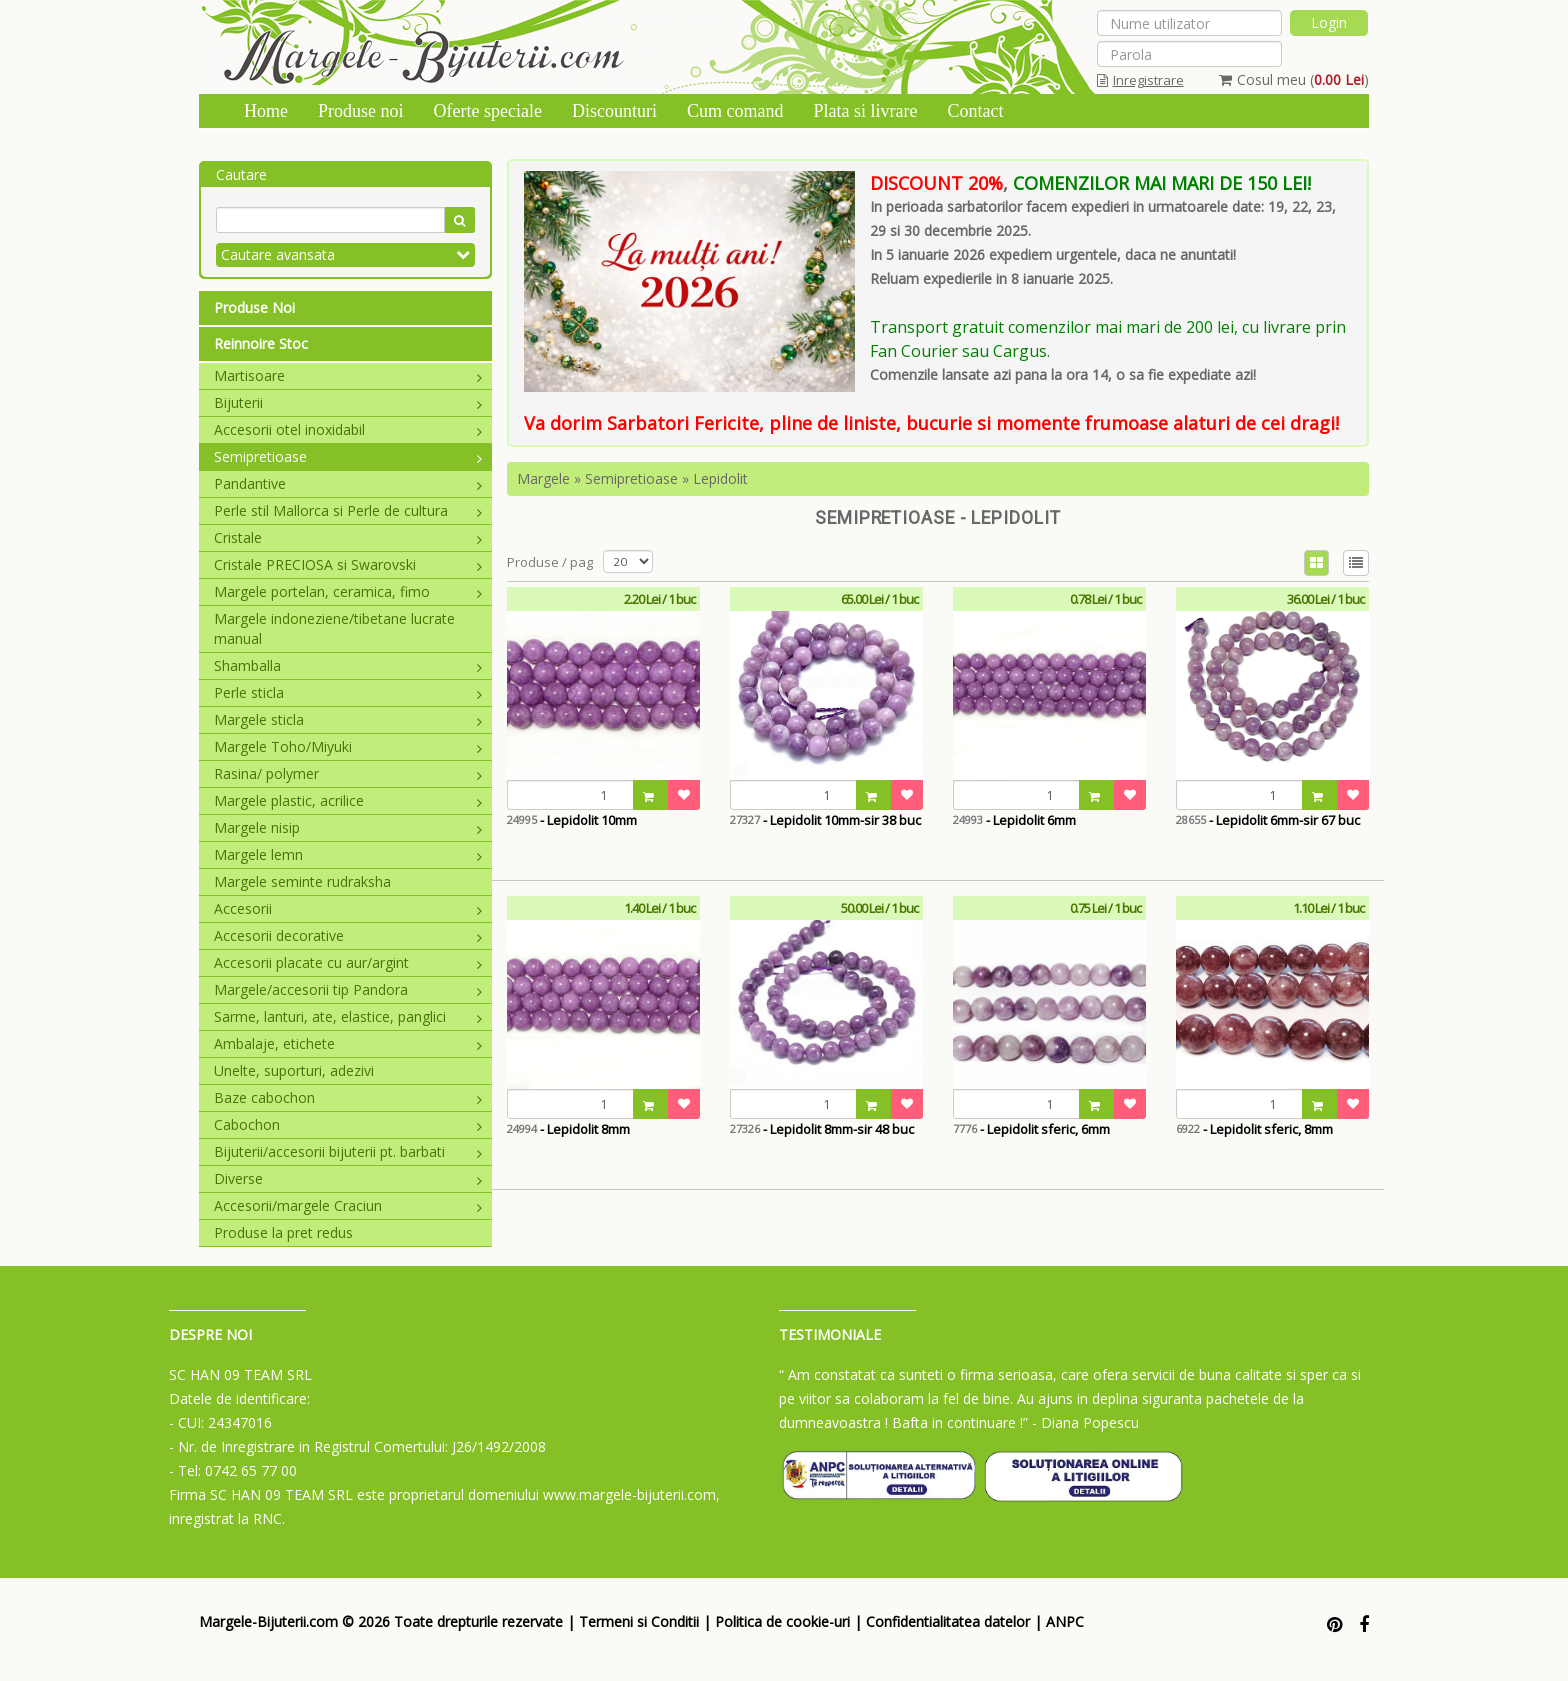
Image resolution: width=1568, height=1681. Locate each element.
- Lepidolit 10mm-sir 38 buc (825, 820)
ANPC (1065, 1621)
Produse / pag (550, 562)
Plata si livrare (865, 111)
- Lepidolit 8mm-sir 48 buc (822, 1129)
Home (266, 111)
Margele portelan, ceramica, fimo (348, 591)
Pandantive (348, 483)
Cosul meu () (1294, 79)
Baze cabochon (348, 1097)
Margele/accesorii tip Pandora (348, 989)
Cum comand (735, 111)
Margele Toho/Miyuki (348, 746)
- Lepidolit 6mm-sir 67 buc (1268, 820)
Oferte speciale (488, 111)
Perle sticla (348, 692)
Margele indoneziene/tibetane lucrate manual (334, 628)
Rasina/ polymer (348, 773)
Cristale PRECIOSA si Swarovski (348, 564)
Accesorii (348, 908)
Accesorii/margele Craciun (348, 1205)
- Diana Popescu (1085, 1422)
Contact (975, 111)
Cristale (348, 537)
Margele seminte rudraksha (302, 881)
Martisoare (348, 375)
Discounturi (614, 111)
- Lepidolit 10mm (572, 820)
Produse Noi (254, 307)
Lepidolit (720, 478)
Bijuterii (348, 402)
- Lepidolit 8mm (568, 1129)
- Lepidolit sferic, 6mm (1031, 1129)
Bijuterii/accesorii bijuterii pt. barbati (348, 1151)
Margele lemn (348, 854)
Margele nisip (348, 827)
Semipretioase (348, 456)
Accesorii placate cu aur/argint (348, 962)
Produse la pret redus (283, 1232)
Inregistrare (1140, 80)
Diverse (348, 1178)
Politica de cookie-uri (782, 1621)
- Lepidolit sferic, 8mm (1254, 1129)
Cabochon (348, 1124)
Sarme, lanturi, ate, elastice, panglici (348, 1016)
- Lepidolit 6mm (1014, 820)
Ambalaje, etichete (348, 1043)
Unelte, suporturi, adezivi (294, 1070)
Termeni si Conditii (639, 1621)
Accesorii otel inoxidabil (348, 429)
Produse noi (361, 111)
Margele (543, 478)
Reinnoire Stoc (261, 343)
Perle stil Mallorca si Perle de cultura (348, 510)
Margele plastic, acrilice (348, 800)
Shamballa (348, 665)
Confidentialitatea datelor (948, 1621)
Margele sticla (348, 719)
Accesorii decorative (348, 935)
